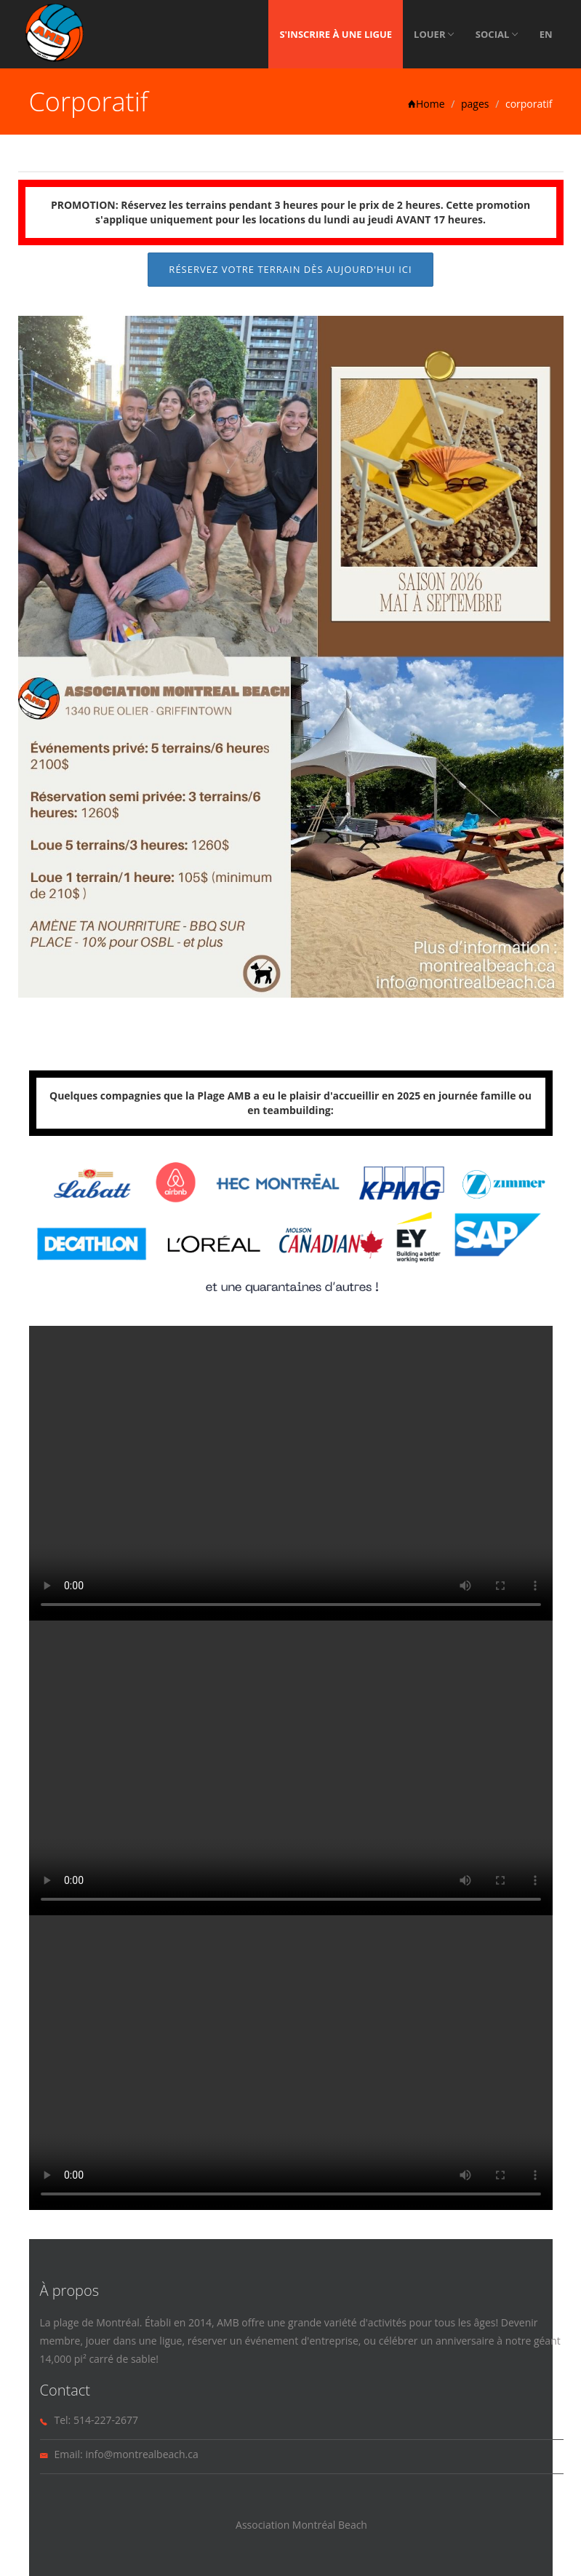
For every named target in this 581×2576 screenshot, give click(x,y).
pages (475, 104)
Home (426, 104)
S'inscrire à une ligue (335, 34)
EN (546, 34)
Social (497, 34)
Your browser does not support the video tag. (291, 1473)
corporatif (529, 104)
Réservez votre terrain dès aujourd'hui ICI (290, 269)
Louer (434, 34)
